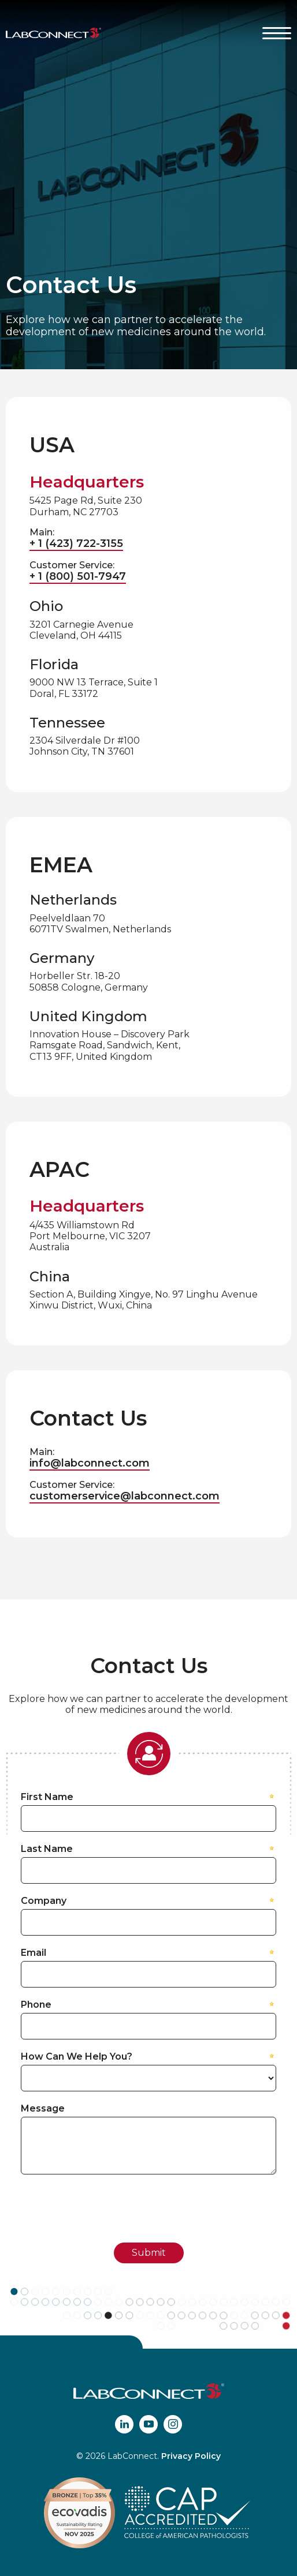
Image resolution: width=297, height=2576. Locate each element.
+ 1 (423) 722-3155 (76, 543)
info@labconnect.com (89, 1463)
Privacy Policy (191, 2456)
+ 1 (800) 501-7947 (77, 576)
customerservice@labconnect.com (124, 1496)
